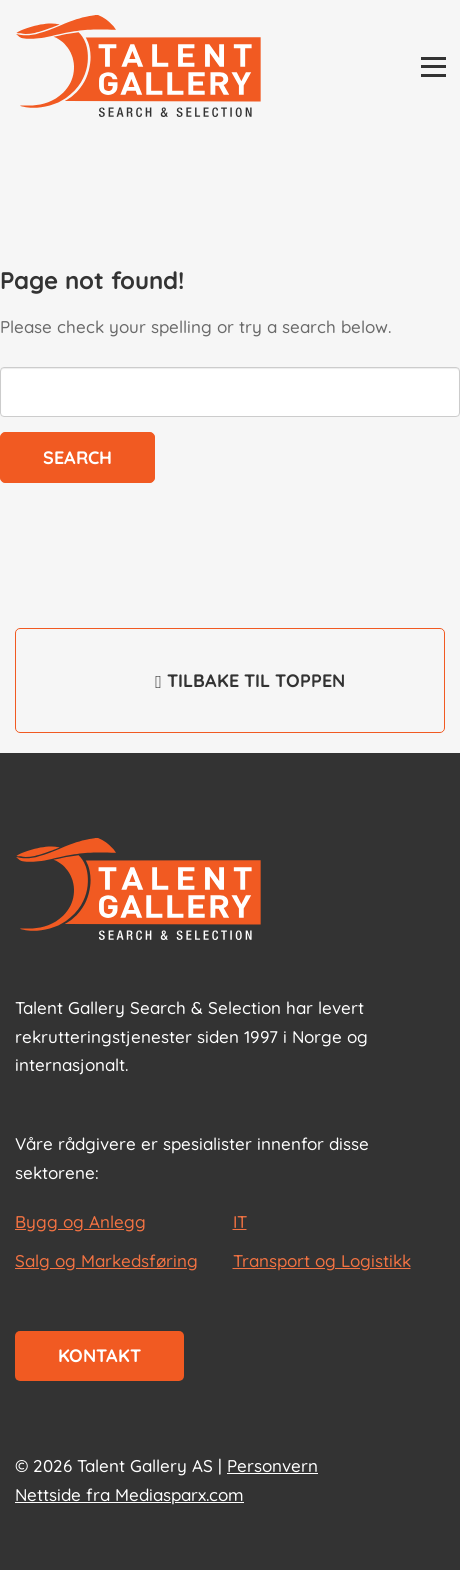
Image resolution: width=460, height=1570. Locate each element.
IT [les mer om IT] (240, 1221)
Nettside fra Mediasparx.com (129, 1494)
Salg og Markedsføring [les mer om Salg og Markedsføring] (106, 1260)
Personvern (272, 1465)
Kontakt (99, 1355)
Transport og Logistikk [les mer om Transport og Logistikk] (322, 1260)
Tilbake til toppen (230, 694)
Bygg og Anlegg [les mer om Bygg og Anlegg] (80, 1221)
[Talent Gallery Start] (138, 68)
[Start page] (138, 891)
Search (77, 457)
